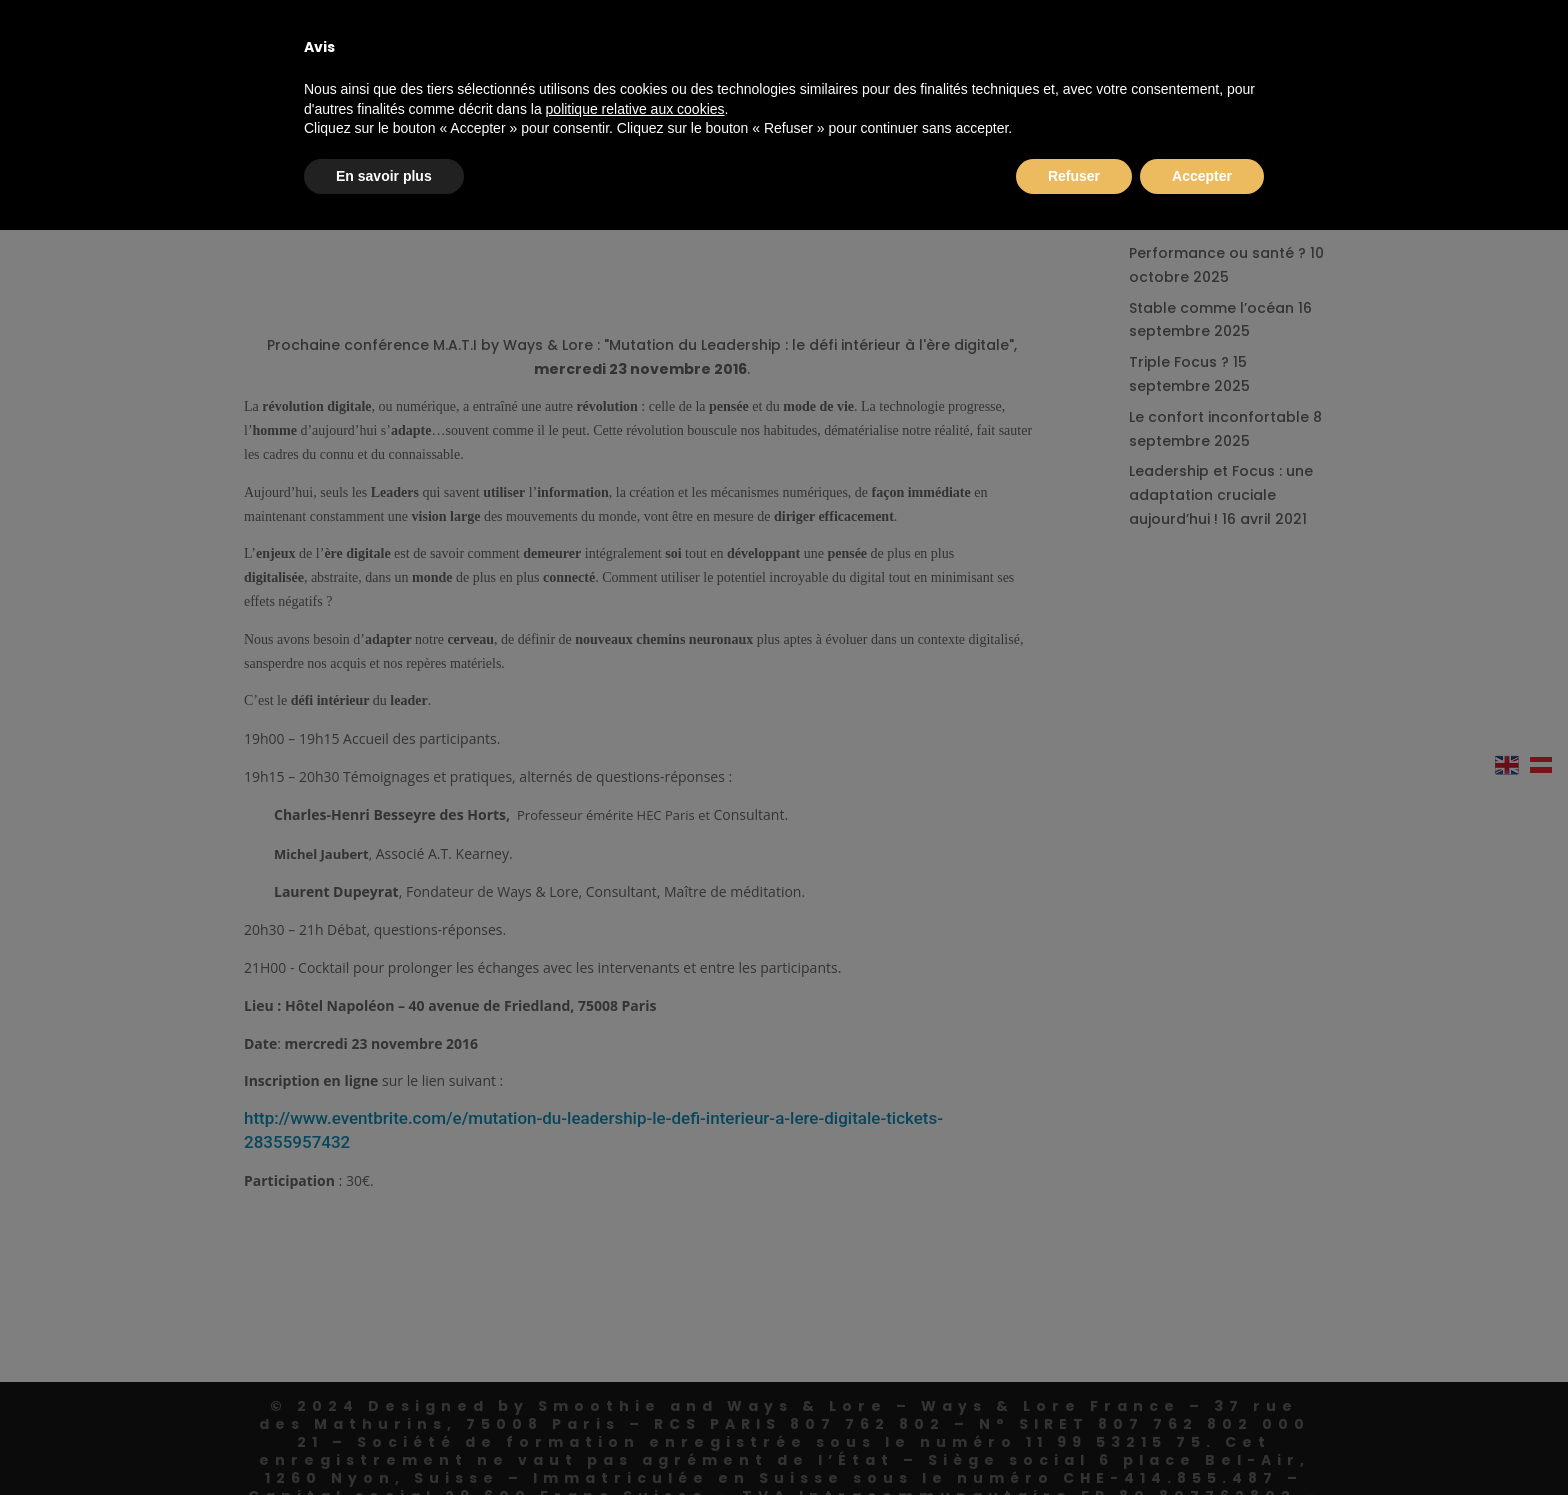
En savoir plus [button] (384, 176)
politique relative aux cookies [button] (635, 109)
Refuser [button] (1074, 176)
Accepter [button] (1202, 176)
